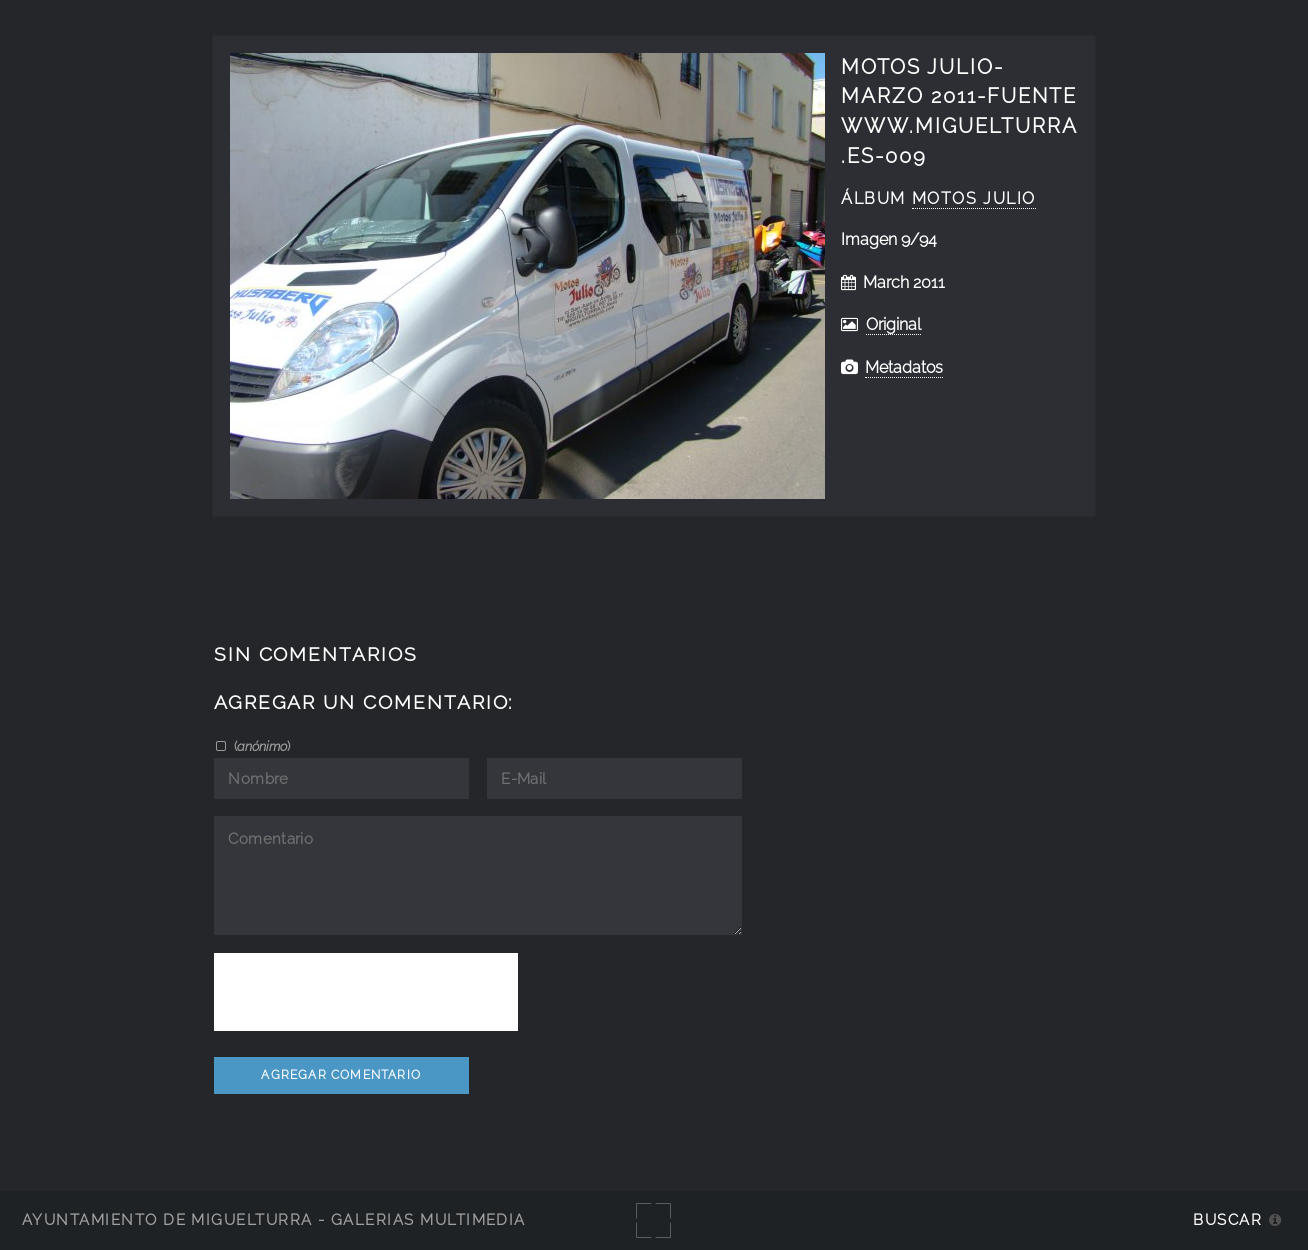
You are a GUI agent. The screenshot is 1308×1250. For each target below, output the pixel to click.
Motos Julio (974, 198)
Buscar (1227, 1219)
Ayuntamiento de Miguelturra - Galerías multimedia (274, 1219)
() (260, 746)
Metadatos (904, 367)
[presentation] (366, 992)
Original (893, 324)
